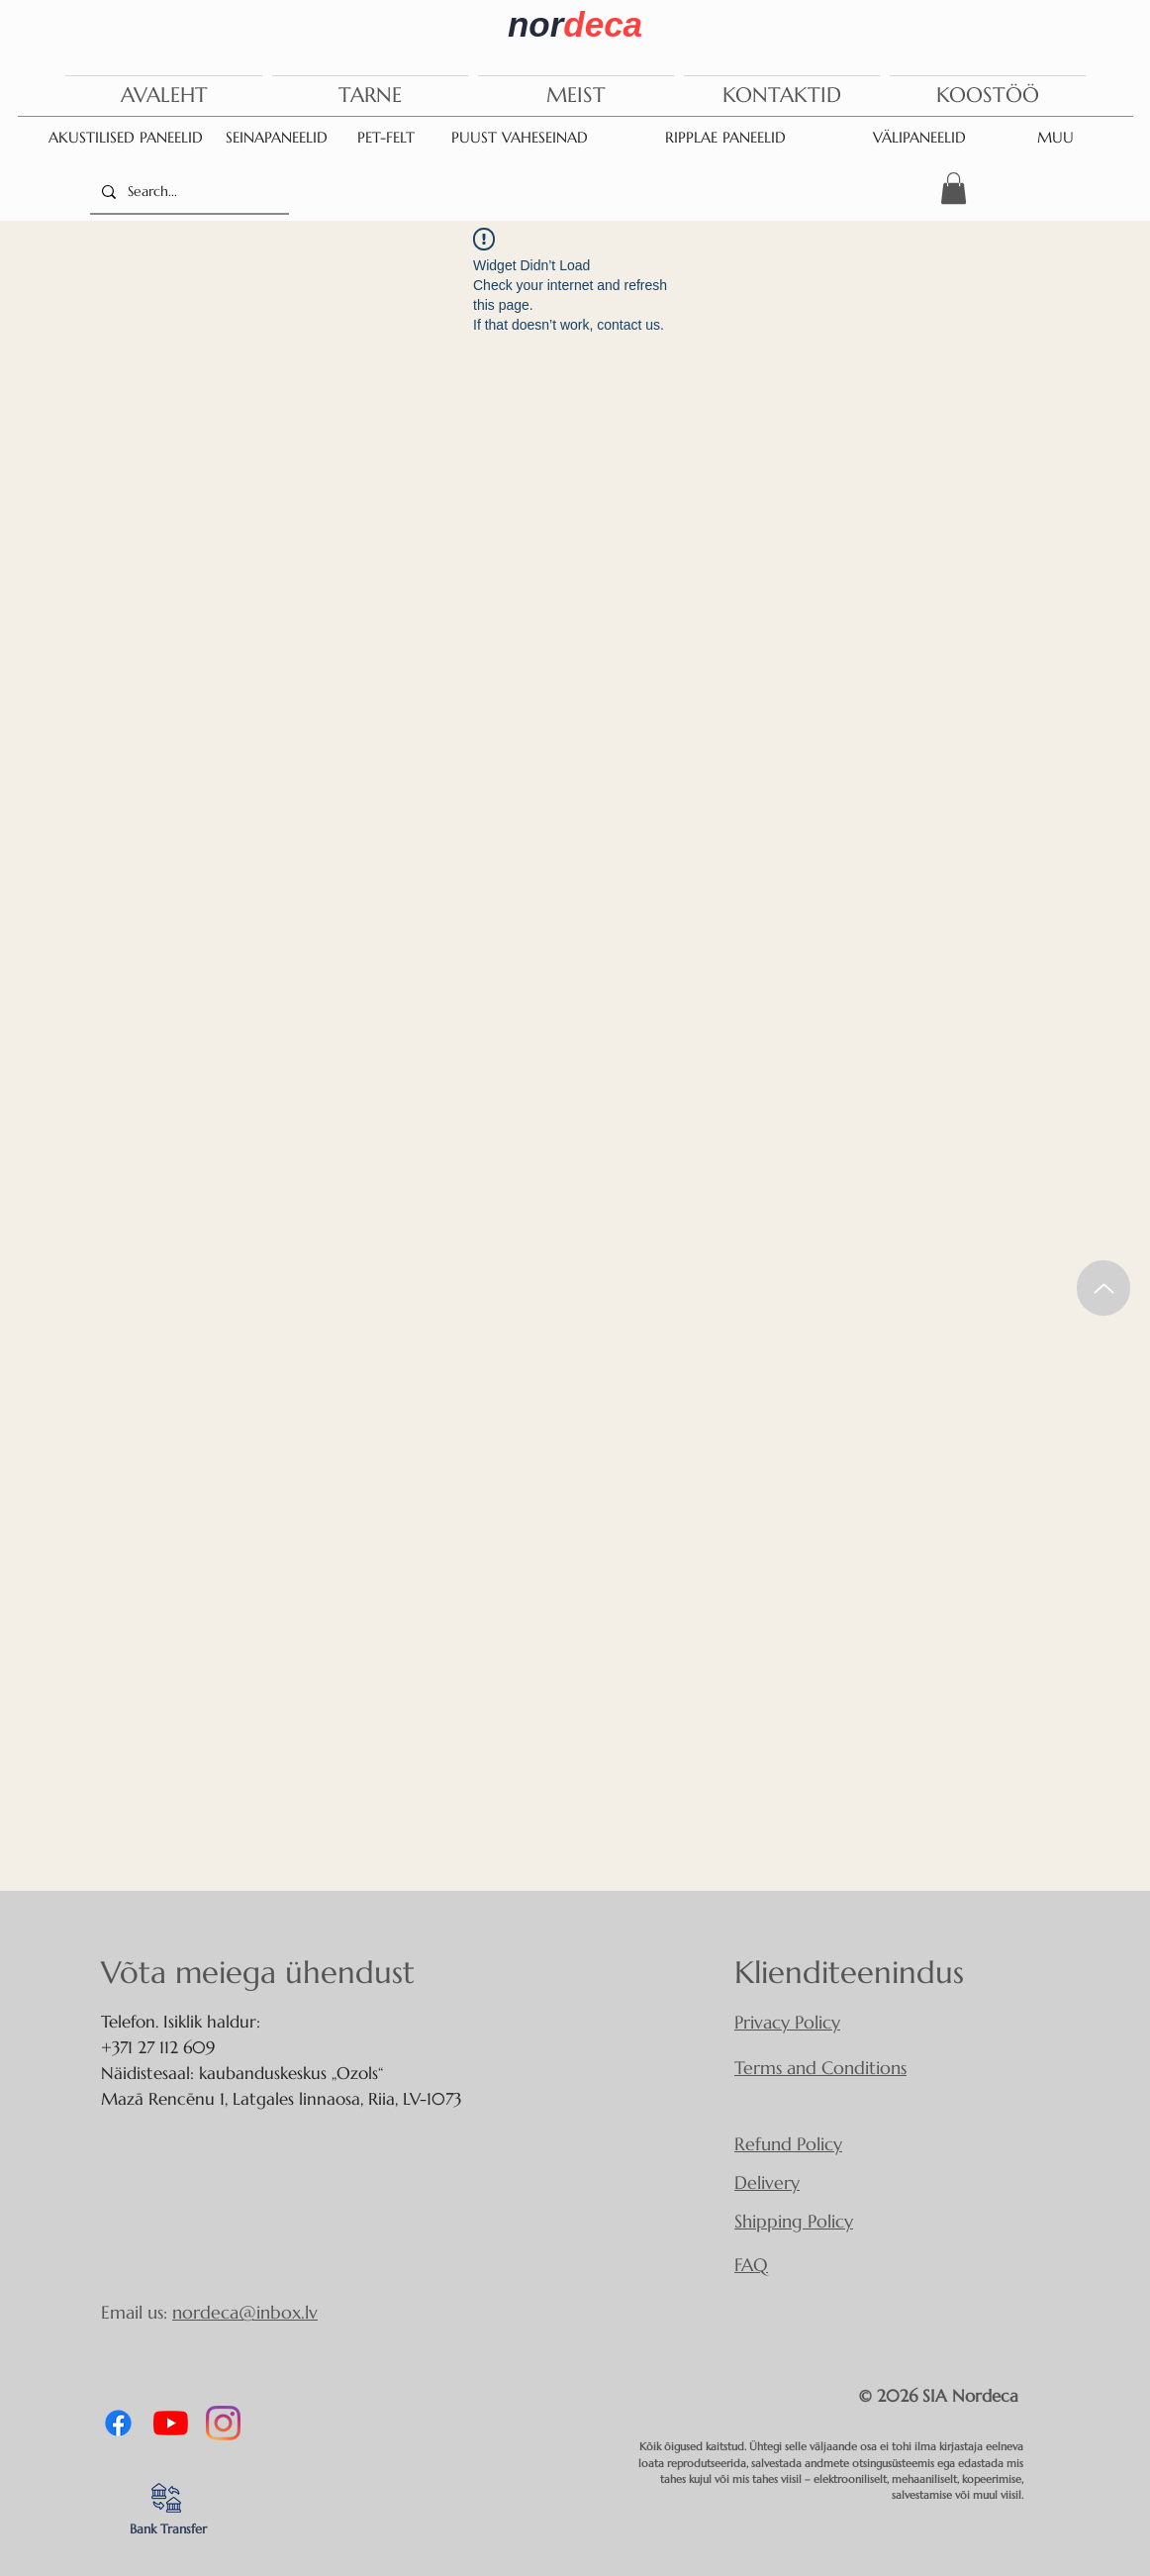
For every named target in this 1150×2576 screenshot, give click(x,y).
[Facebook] (118, 2423)
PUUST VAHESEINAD (519, 137)
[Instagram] (223, 2423)
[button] (953, 188)
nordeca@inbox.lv (245, 2312)
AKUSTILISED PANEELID (125, 137)
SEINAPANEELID (277, 137)
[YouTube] (170, 2423)
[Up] (1103, 1288)
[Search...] (187, 191)
